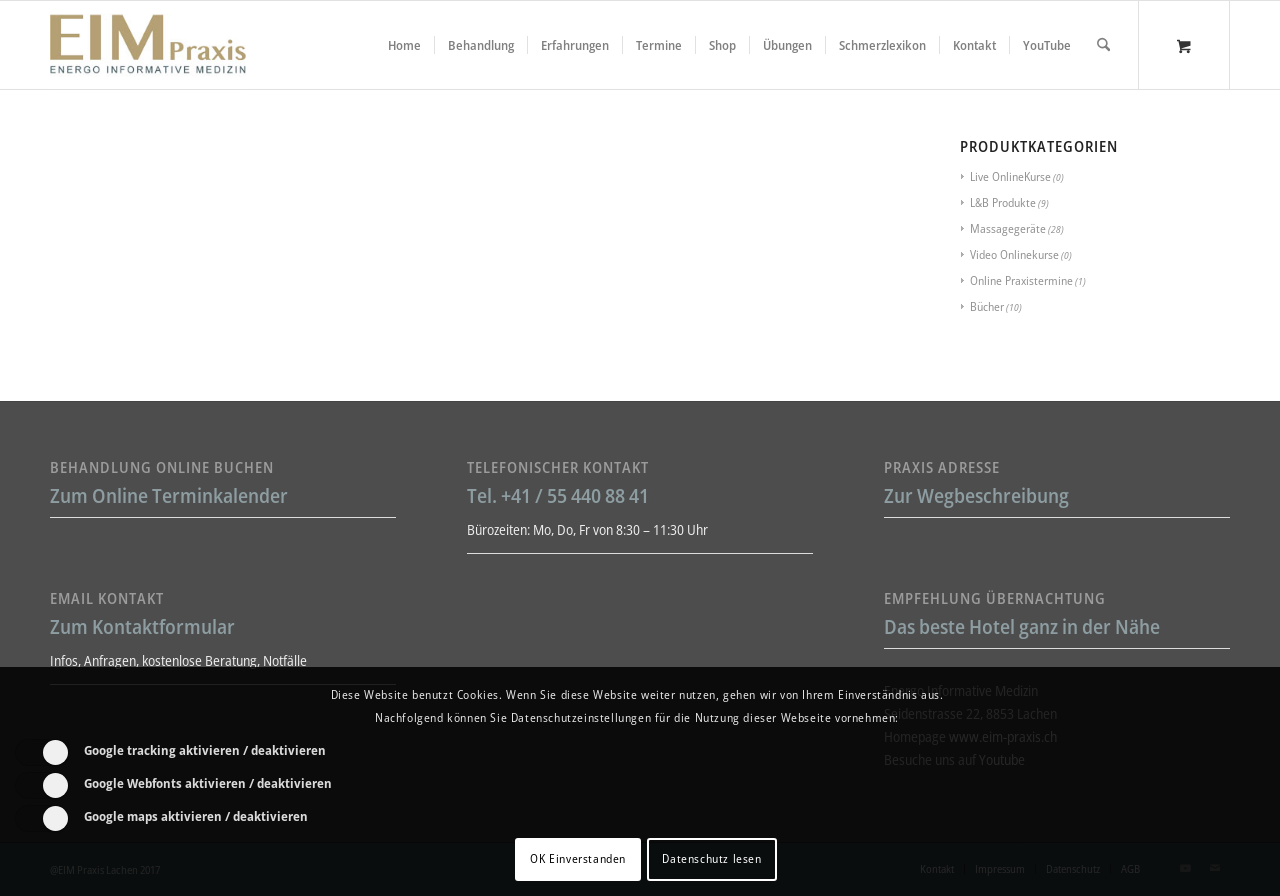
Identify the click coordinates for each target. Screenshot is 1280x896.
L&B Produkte (1003, 202)
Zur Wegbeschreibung (976, 495)
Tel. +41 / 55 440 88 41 (558, 495)
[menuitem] (404, 45)
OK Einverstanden (578, 858)
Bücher (987, 306)
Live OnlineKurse (1010, 176)
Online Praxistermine (1021, 280)
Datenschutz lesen (711, 858)
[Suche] (1103, 45)
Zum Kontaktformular (142, 626)
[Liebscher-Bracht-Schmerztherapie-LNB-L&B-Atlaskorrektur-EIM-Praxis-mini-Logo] (148, 45)
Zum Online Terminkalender (169, 495)
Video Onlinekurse (1014, 254)
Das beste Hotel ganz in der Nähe (1022, 626)
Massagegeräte (1008, 228)
